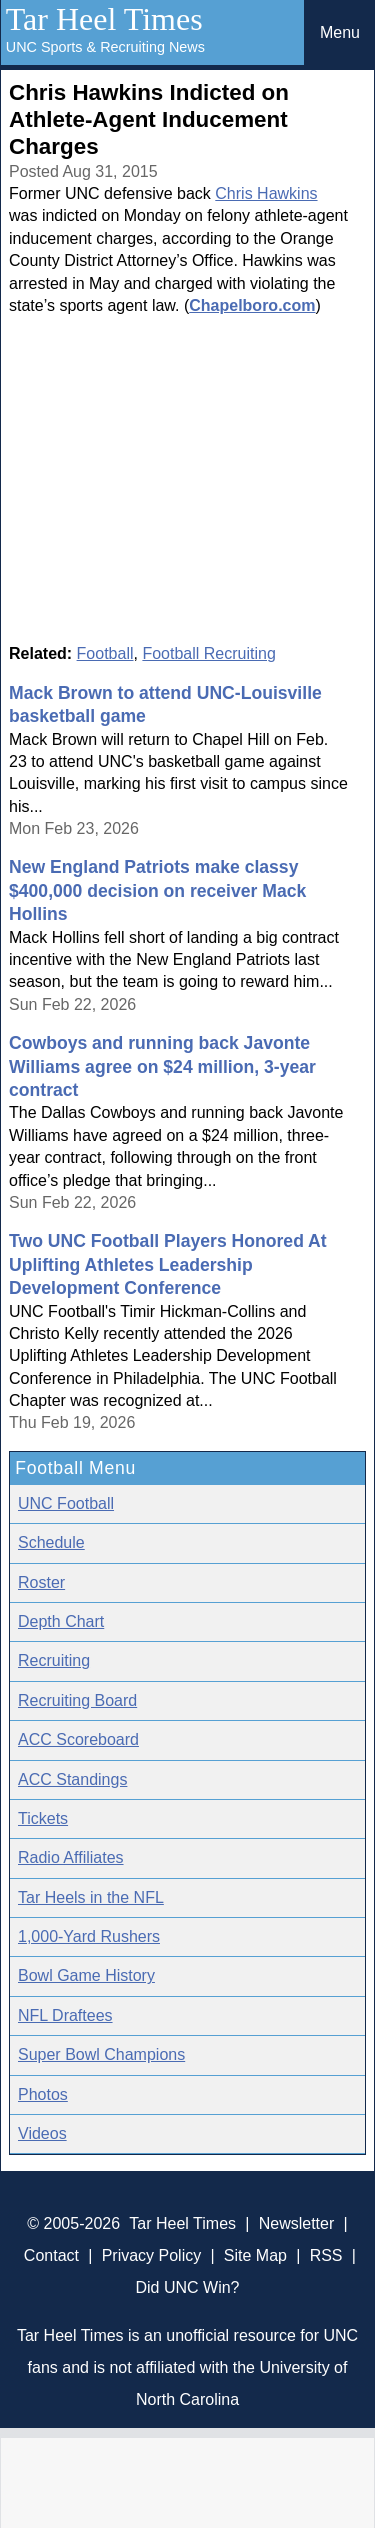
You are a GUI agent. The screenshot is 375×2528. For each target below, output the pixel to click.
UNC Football (66, 1503)
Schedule (51, 1542)
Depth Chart (61, 1621)
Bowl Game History (86, 1975)
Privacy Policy (152, 2255)
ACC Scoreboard (78, 1739)
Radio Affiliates (71, 1857)
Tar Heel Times (104, 19)
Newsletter (297, 2223)
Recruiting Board (77, 1700)
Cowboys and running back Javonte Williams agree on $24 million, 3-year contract (162, 1066)
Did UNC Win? (187, 2287)
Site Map (255, 2255)
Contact (51, 2255)
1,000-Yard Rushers (89, 1936)
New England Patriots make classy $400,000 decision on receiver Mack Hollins (157, 890)
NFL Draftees (65, 2015)
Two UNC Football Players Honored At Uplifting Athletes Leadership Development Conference (168, 1264)
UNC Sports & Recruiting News (105, 47)
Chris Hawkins (266, 193)
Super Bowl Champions (101, 2054)
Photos (43, 2094)
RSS (326, 2255)
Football (105, 653)
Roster (41, 1582)
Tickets (43, 1818)
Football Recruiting (208, 653)
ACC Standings (72, 1779)
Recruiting (54, 1660)
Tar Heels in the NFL (91, 1897)
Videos (42, 2133)
